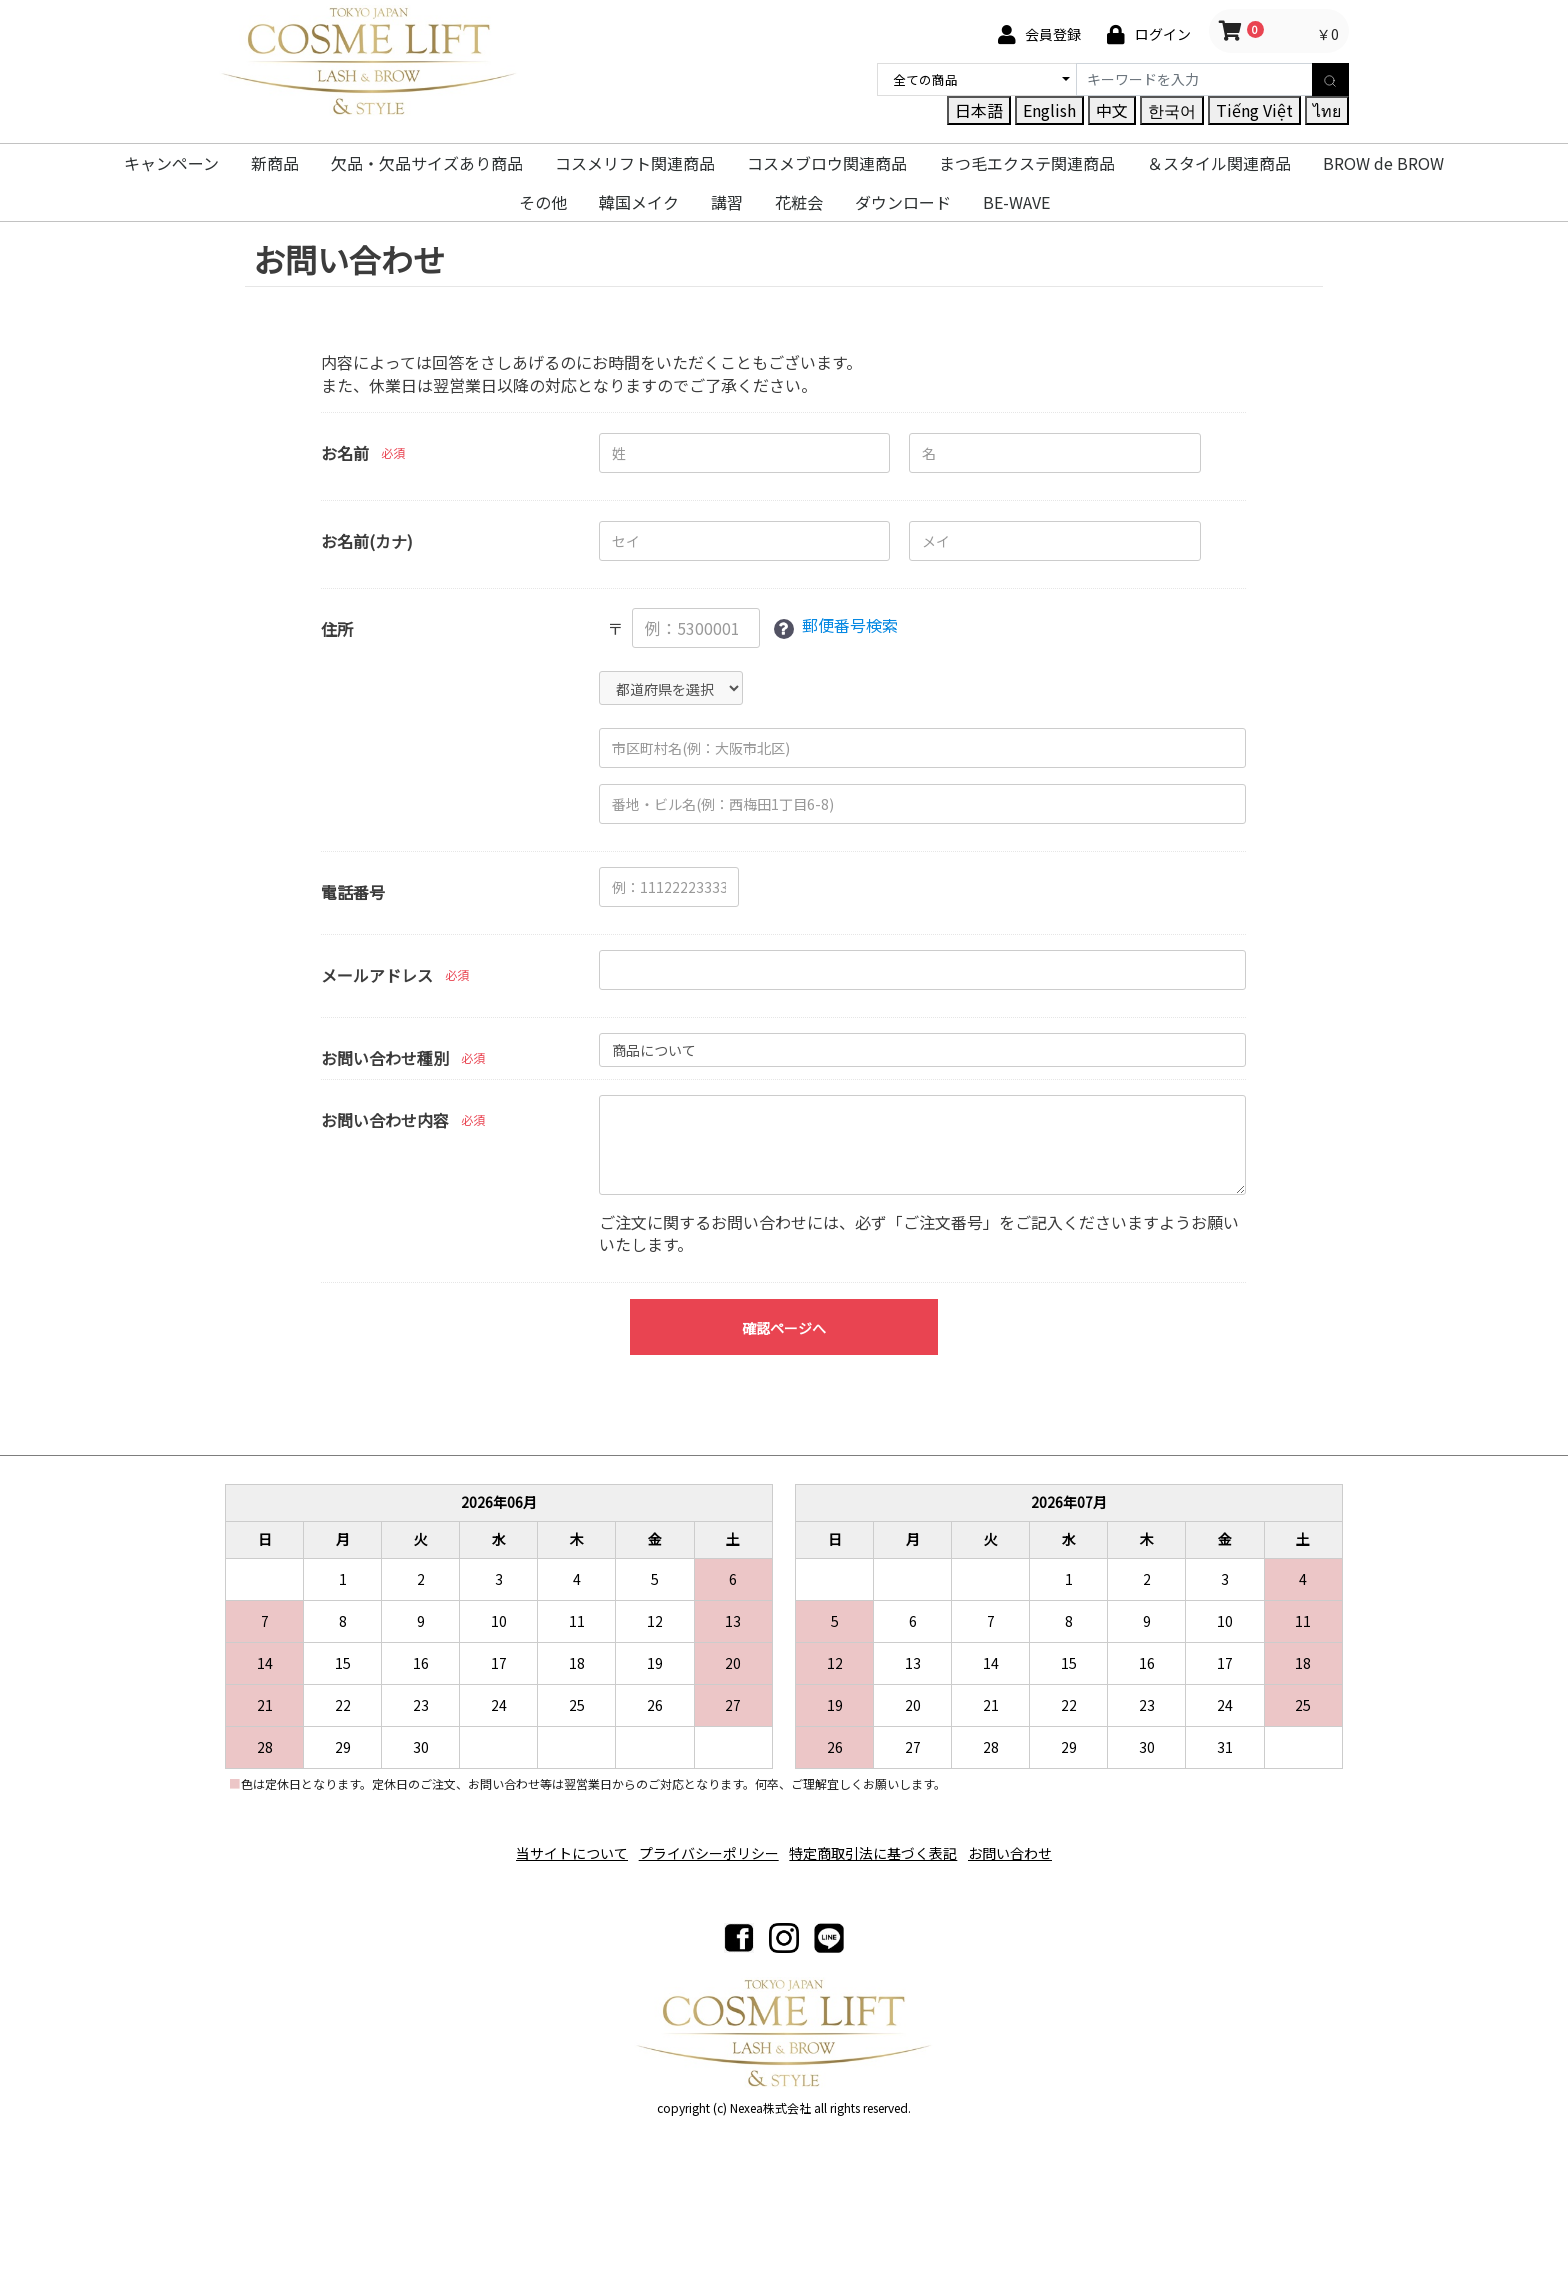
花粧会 (799, 202)
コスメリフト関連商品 (635, 163)
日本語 (979, 110)
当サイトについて (552, 1845)
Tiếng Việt (1254, 110)
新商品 (275, 163)
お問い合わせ (1030, 1845)
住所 (337, 629)
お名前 (345, 453)
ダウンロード (903, 202)
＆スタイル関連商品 (1219, 163)
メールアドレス (377, 975)
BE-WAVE (1016, 202)
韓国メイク (639, 202)
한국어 (1172, 110)
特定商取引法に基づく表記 (880, 1845)
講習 (727, 202)
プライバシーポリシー (702, 1845)
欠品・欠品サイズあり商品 (427, 163)
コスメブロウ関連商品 (827, 163)
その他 (543, 202)
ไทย (1327, 110)
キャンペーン (171, 163)
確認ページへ (784, 1328)
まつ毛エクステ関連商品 (1027, 163)
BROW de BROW (1383, 163)
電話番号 (353, 892)
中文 (1112, 110)
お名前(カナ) (367, 541)
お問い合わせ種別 (385, 1058)
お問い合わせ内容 (385, 1120)
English (1049, 110)
